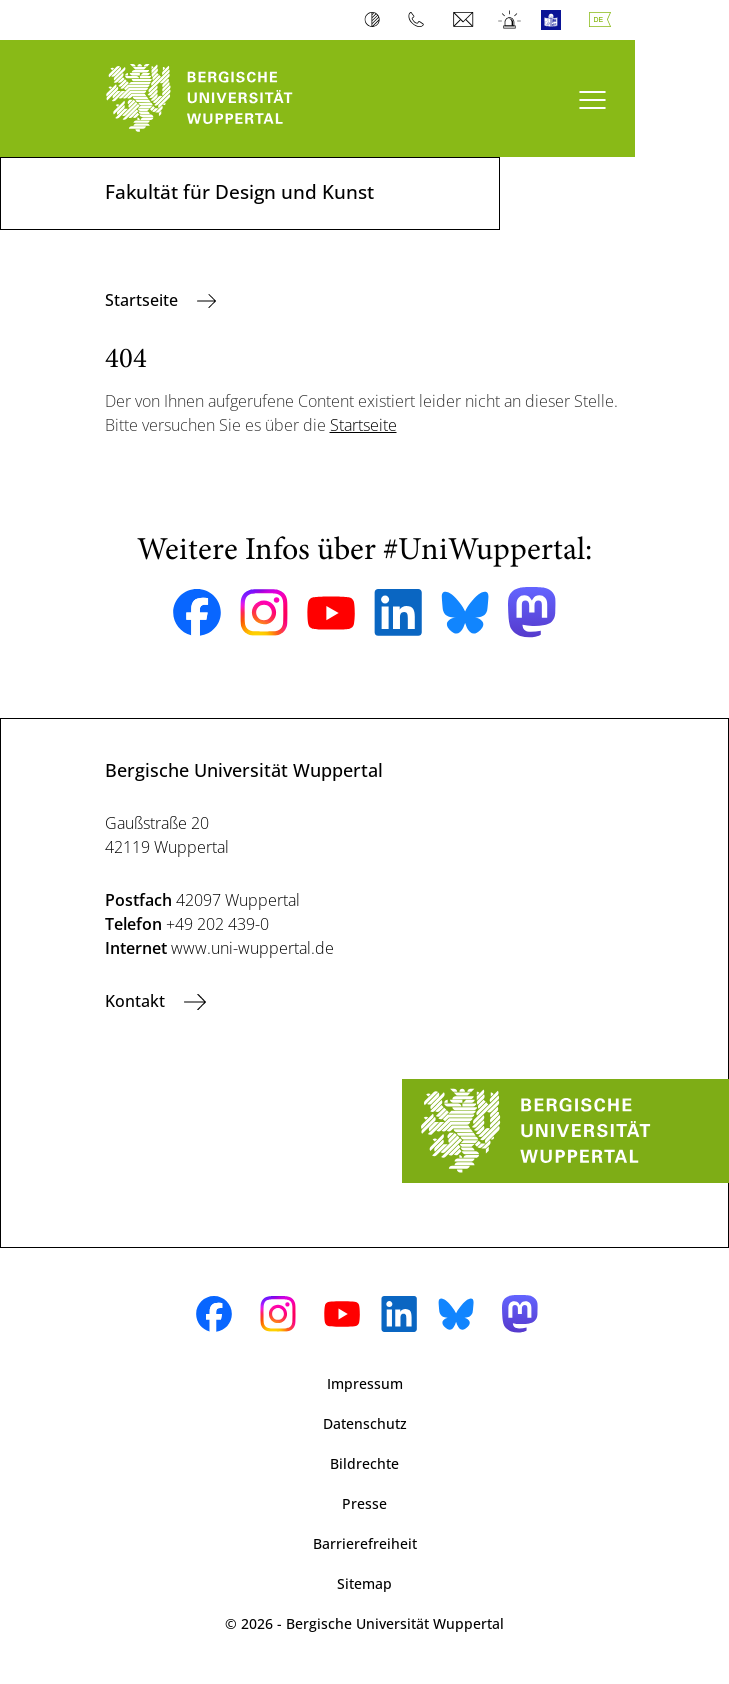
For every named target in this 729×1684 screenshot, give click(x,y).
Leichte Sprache (555, 20)
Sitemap (364, 1583)
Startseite (143, 300)
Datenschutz (365, 1423)
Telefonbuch (420, 20)
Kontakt (137, 1001)
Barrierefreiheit (365, 1543)
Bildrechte (364, 1463)
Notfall (510, 20)
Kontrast (376, 20)
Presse (364, 1503)
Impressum (365, 1383)
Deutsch (604, 20)
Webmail (465, 20)
